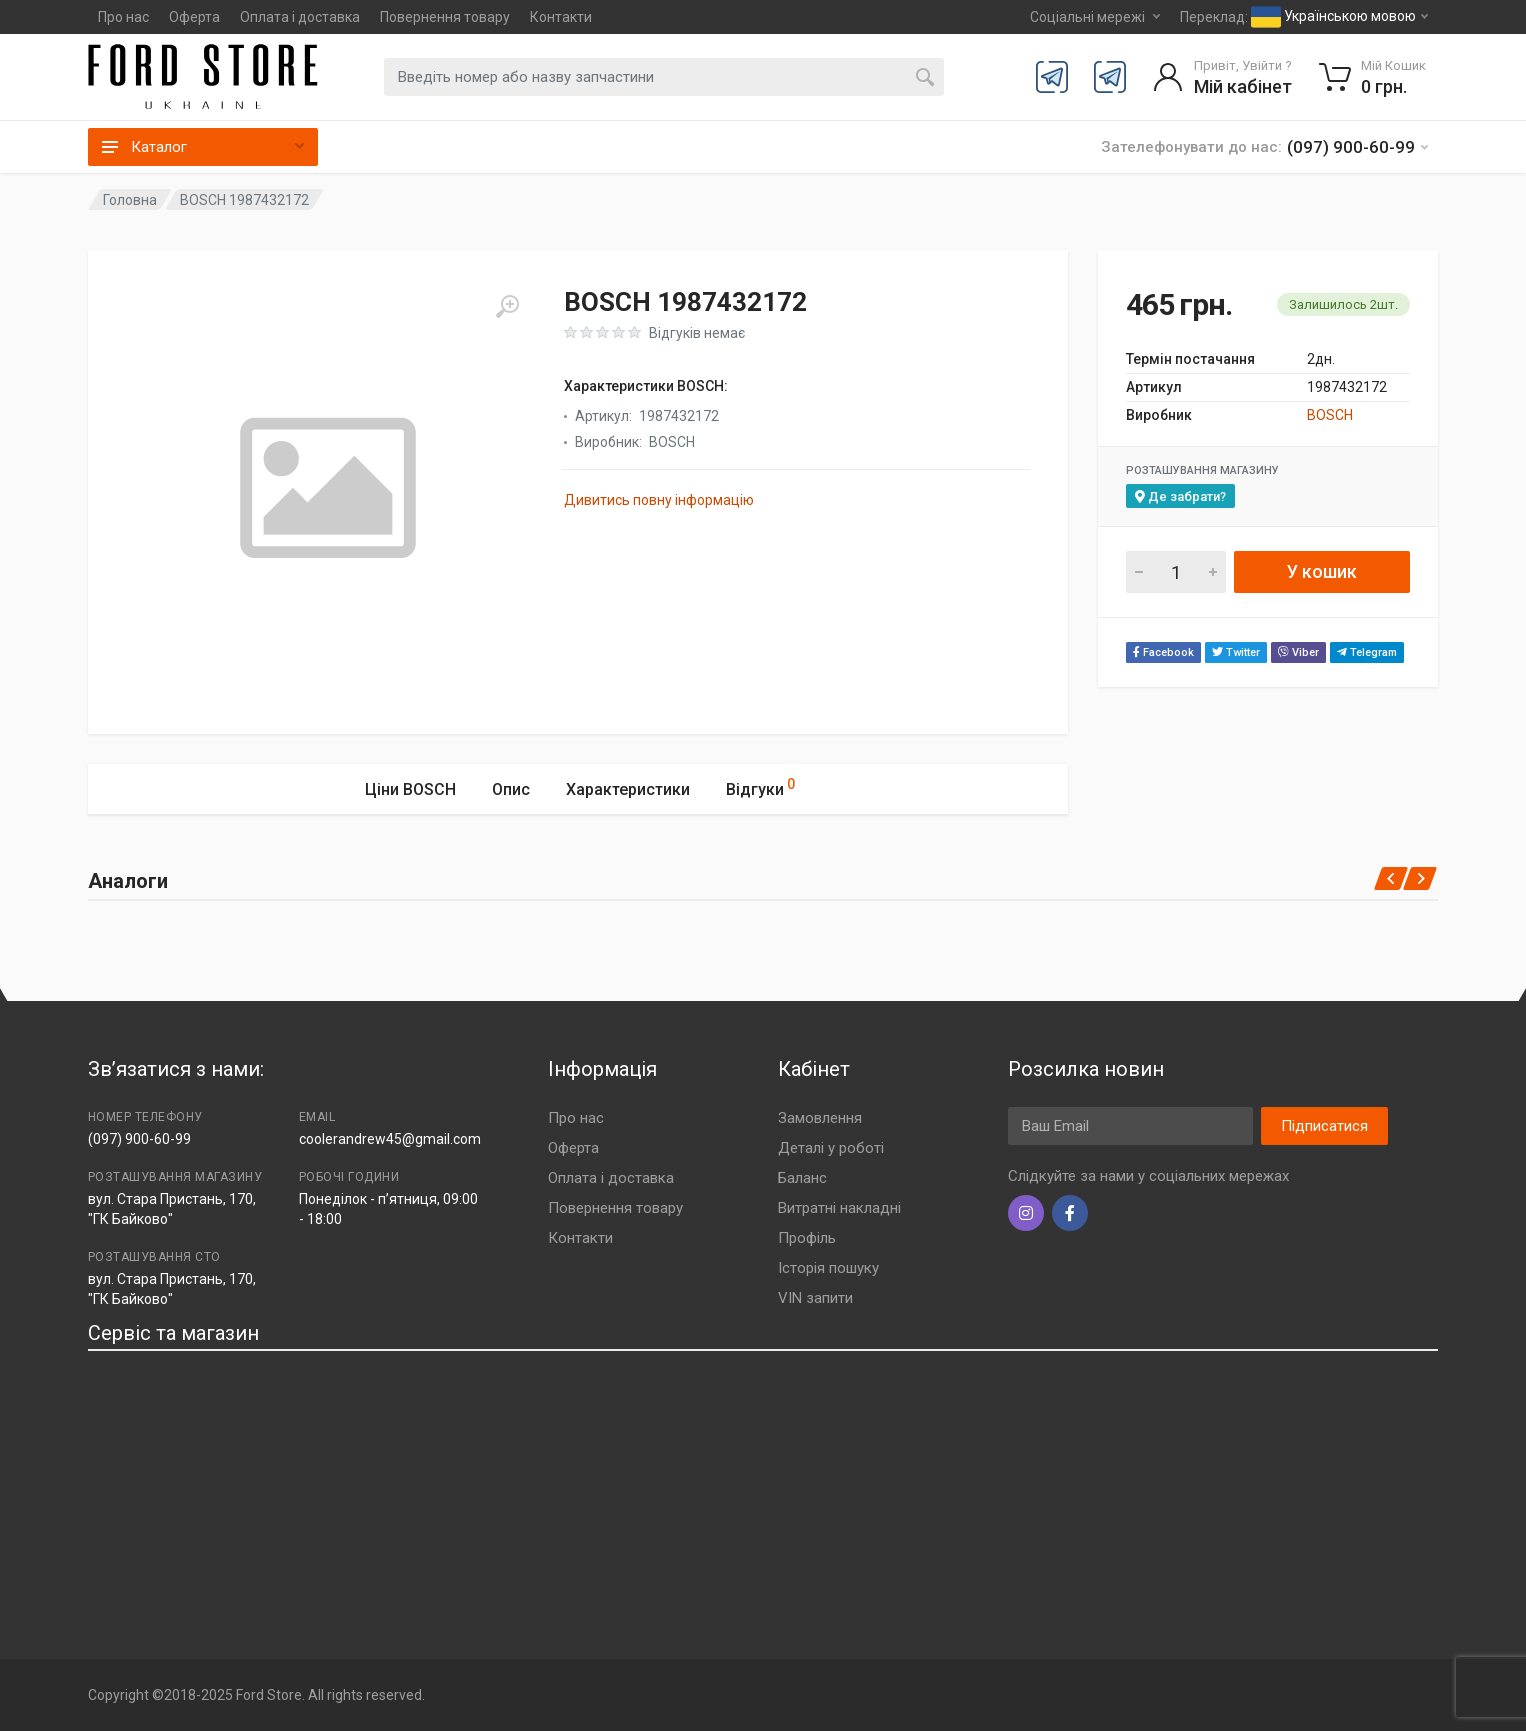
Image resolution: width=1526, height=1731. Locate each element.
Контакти (561, 17)
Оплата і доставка (300, 17)
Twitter (1236, 652)
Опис (511, 789)
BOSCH (1330, 415)
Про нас (123, 17)
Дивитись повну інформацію (659, 500)
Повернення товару (445, 17)
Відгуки (760, 786)
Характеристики (628, 789)
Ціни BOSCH (410, 789)
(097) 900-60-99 (139, 1139)
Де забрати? (1180, 496)
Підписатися (1324, 1126)
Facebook (1163, 652)
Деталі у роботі (831, 1148)
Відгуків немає (697, 333)
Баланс (802, 1178)
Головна (130, 200)
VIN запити (815, 1298)
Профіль (807, 1238)
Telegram (1367, 652)
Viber (1298, 652)
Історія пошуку (828, 1268)
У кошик (1322, 571)
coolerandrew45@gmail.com (389, 1139)
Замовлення (820, 1118)
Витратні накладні (839, 1208)
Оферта (194, 17)
